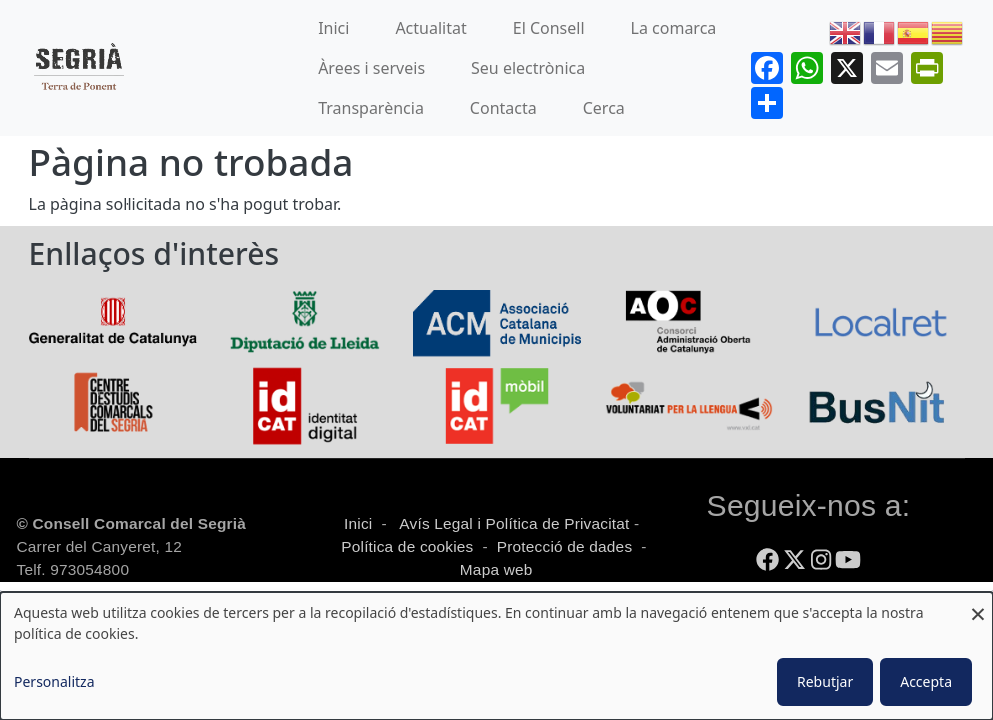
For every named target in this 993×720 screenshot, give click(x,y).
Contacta (503, 108)
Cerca (604, 108)
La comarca (674, 28)
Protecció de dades (565, 546)
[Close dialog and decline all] (978, 604)
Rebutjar (825, 681)
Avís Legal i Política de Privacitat (514, 523)
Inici (333, 28)
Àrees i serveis (371, 68)
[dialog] (496, 656)
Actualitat (430, 28)
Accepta (926, 681)
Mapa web (493, 569)
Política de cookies (407, 546)
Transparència (371, 108)
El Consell (549, 28)
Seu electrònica (528, 68)
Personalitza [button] (54, 681)
